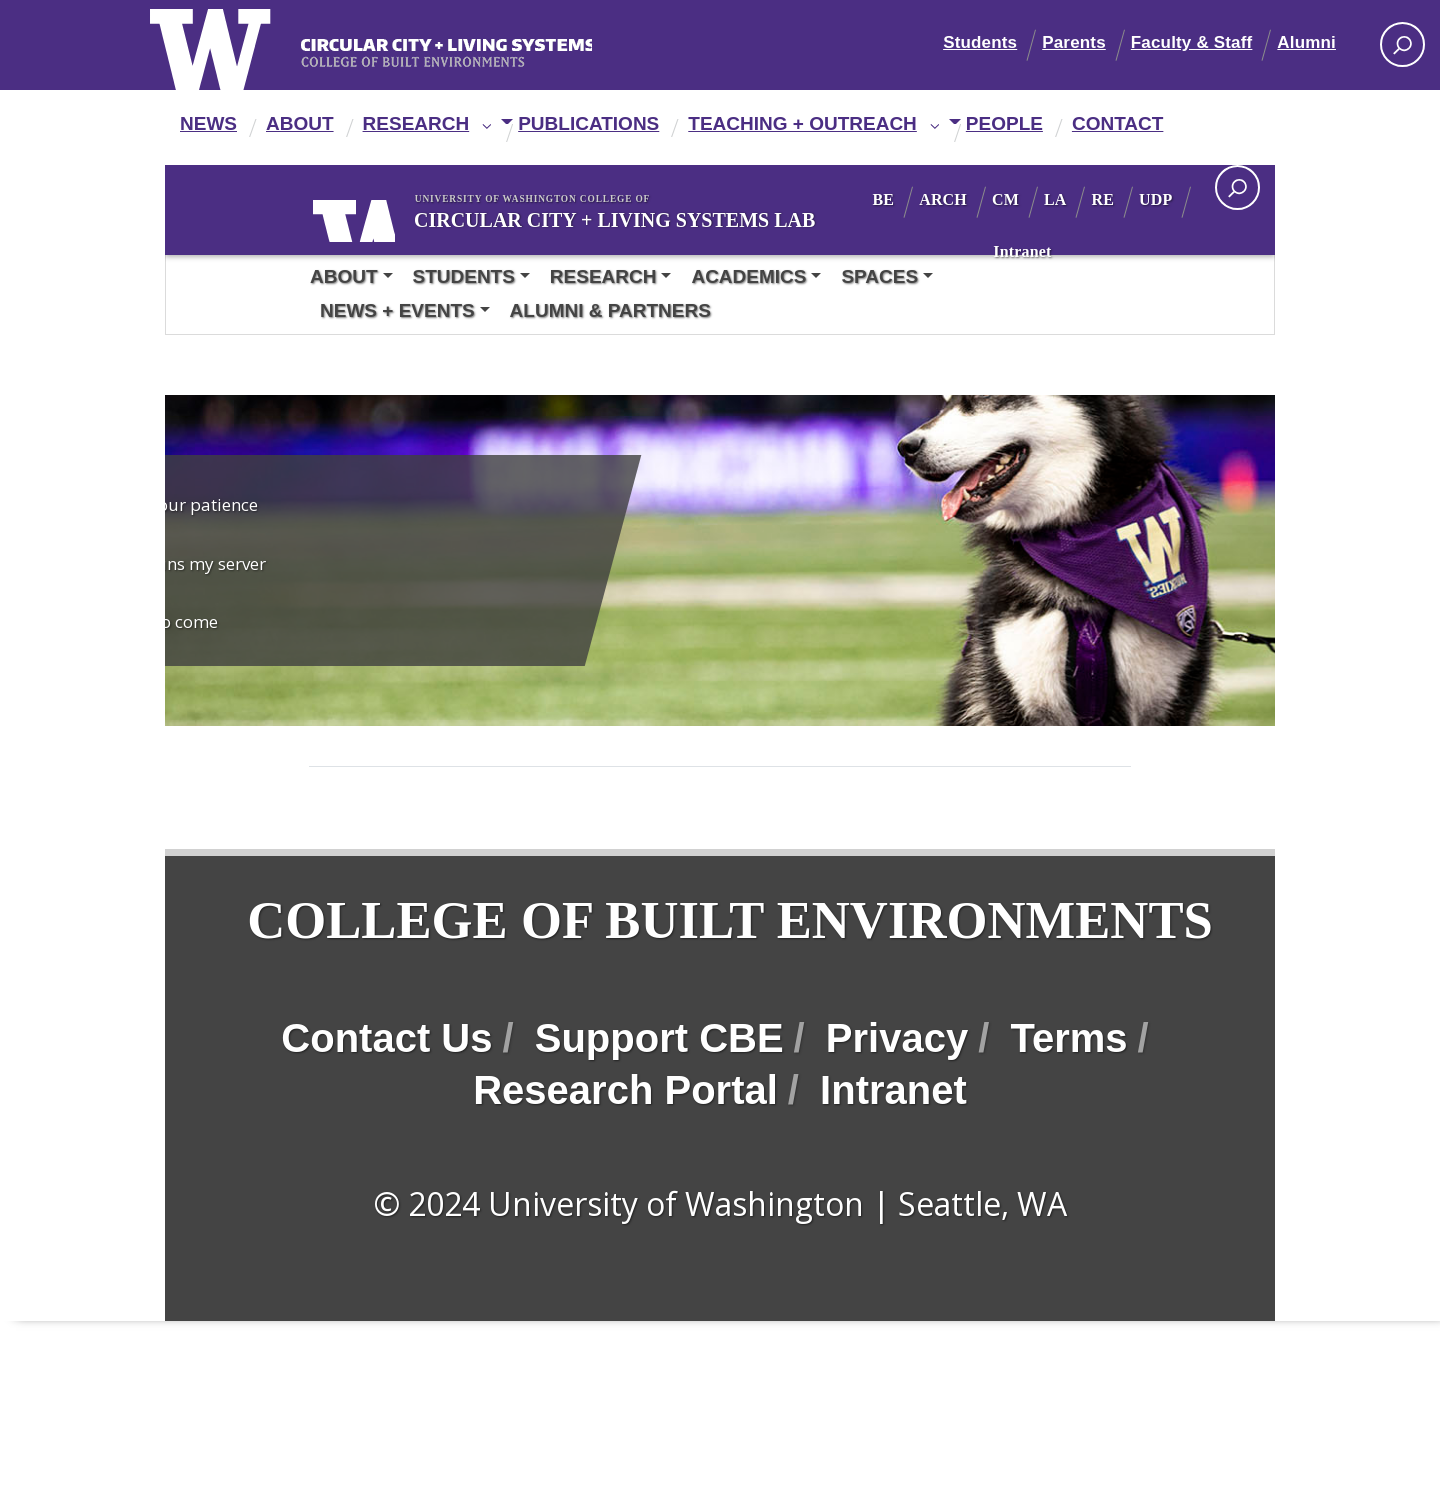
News (208, 123)
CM (1056, 199)
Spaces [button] (879, 276)
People (1004, 123)
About (300, 123)
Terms (1068, 1125)
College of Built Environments (479, 964)
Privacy (897, 1125)
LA (1106, 199)
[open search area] (1237, 187)
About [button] (344, 276)
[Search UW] (1402, 44)
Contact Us (386, 1125)
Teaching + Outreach (802, 123)
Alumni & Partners (610, 310)
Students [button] (464, 276)
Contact (1117, 123)
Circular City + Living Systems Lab (582, 218)
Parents (1074, 42)
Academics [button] (748, 276)
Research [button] (603, 276)
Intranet (1074, 251)
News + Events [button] (397, 310)
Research (416, 123)
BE (935, 199)
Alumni (1306, 42)
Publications (588, 123)
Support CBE (659, 1125)
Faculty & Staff (1192, 42)
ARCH (994, 199)
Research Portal (625, 1177)
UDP (1002, 251)
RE (1154, 199)
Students (980, 42)
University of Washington (374, 217)
